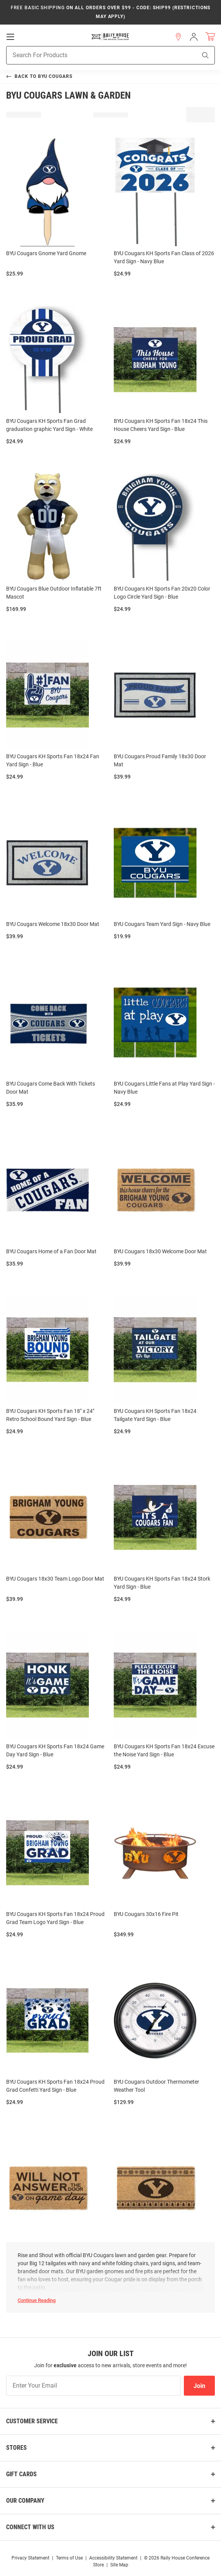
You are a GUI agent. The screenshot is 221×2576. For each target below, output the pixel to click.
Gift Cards (21, 2474)
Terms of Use (69, 2558)
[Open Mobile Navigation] (10, 36)
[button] (178, 36)
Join (199, 2386)
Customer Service (32, 2421)
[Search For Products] (92, 55)
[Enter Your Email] (93, 2386)
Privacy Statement (30, 2558)
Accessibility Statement (113, 2558)
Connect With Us (30, 2527)
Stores (16, 2447)
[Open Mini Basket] (210, 36)
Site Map (119, 2565)
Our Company (25, 2500)
